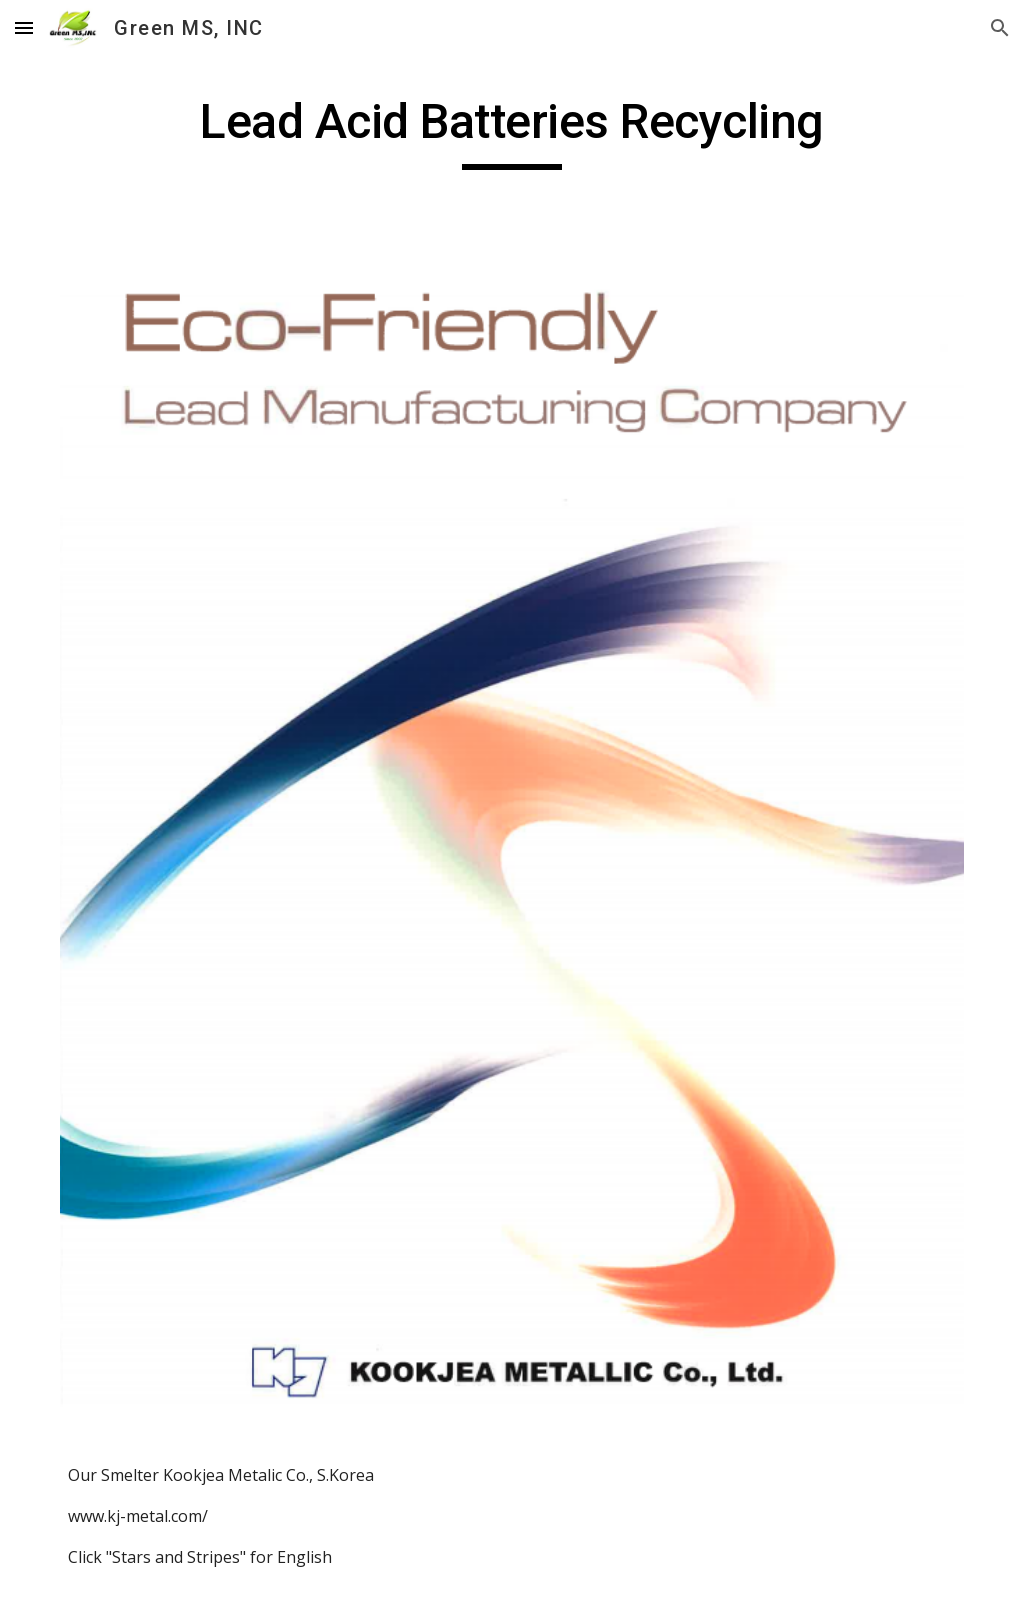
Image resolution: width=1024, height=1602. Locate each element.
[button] (24, 27)
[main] (512, 131)
